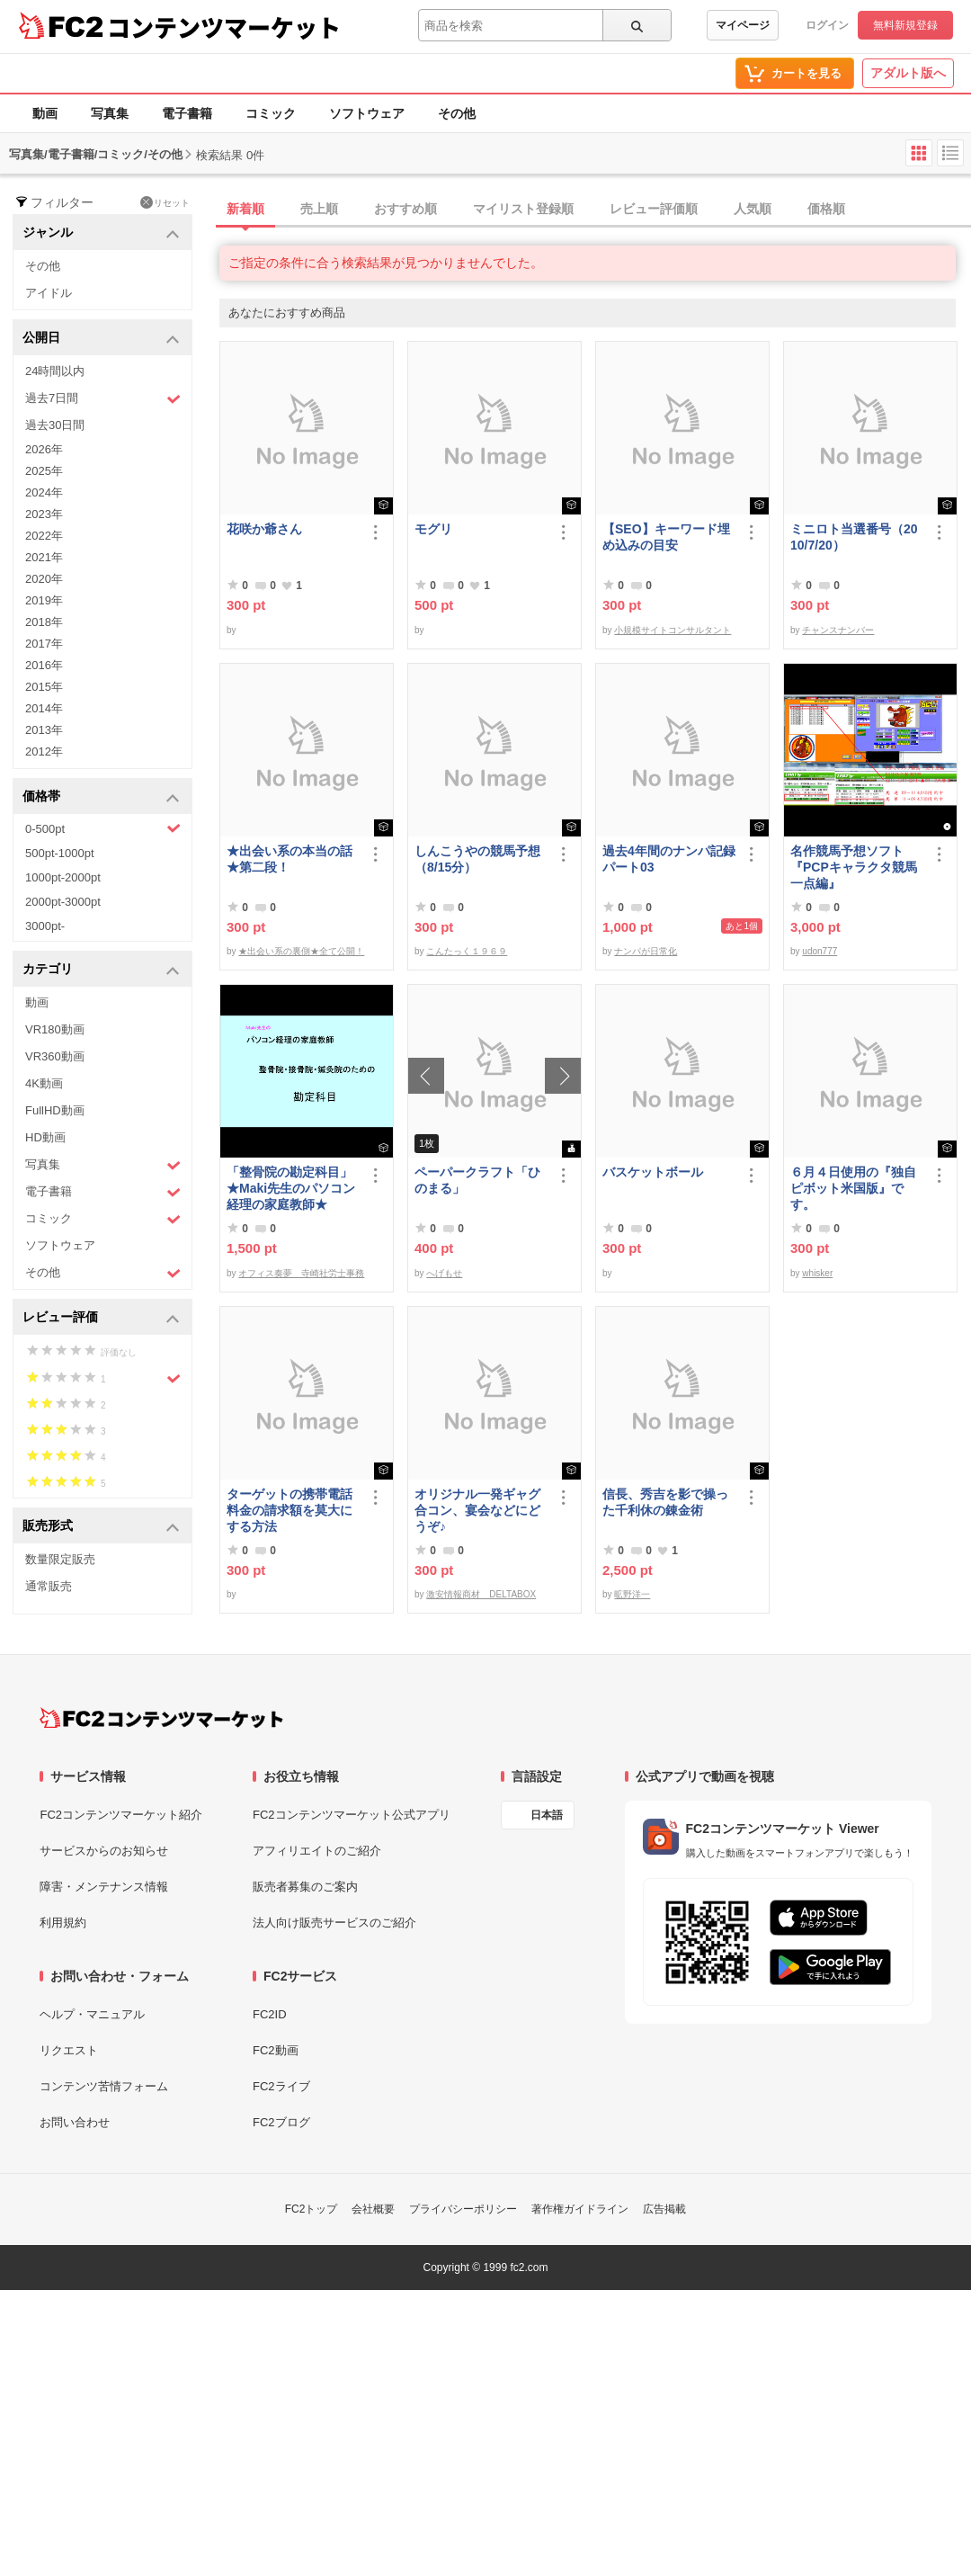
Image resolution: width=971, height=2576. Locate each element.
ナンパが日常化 (645, 951)
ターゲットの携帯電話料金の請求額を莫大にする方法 (289, 1510)
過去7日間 (103, 399)
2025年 (44, 471)
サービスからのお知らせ (104, 1850)
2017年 (44, 643)
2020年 (44, 579)
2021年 (44, 557)
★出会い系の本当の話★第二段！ (289, 859)
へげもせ (444, 1273)
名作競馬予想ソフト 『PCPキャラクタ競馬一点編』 (853, 867)
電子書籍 (187, 113)
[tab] (595, 210)
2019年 (44, 600)
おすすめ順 (405, 208)
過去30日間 (55, 425)
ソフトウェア (367, 113)
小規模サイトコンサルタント (672, 630)
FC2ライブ (281, 2086)
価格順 (826, 208)
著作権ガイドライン (579, 2209)
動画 (45, 113)
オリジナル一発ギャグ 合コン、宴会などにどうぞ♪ (481, 1510)
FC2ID (270, 2014)
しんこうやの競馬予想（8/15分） (477, 859)
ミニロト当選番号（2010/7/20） (854, 537)
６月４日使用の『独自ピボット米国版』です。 (853, 1188)
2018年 (44, 622)
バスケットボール (652, 1172)
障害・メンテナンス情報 (104, 1886)
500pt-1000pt (59, 853)
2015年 (44, 686)
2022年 (44, 535)
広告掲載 (664, 2209)
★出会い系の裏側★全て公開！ (301, 951)
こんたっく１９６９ (466, 951)
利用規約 (63, 1922)
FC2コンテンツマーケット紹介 (121, 1814)
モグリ (433, 529)
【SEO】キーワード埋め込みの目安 (666, 537)
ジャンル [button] (101, 233)
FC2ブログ (281, 2122)
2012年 (44, 751)
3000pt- (45, 926)
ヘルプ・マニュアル (92, 2014)
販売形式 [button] (101, 1526)
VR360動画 (55, 1056)
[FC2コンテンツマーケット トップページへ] (161, 1718)
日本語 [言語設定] (546, 1815)
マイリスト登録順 (523, 208)
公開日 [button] (101, 338)
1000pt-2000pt (63, 877)
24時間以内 (55, 371)
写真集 (110, 113)
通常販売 (48, 1586)
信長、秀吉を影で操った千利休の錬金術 (665, 1502)
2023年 (44, 514)
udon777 (819, 951)
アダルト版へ (908, 73)
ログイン (827, 25)
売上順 (319, 208)
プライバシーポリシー (463, 2209)
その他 (457, 113)
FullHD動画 (55, 1110)
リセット (165, 202)
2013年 (44, 730)
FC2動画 (275, 2050)
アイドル (48, 293)
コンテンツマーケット (224, 27)
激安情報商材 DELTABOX (481, 1594)
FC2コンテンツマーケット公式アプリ (351, 1814)
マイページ (743, 25)
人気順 (752, 208)
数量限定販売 (60, 1559)
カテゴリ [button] (101, 970)
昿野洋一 (632, 1594)
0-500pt (103, 828)
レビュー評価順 (654, 208)
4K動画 (44, 1083)
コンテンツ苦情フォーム (104, 2086)
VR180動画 (55, 1029)
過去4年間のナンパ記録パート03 (668, 859)
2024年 (44, 492)
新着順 (245, 208)
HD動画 (45, 1137)
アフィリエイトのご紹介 (317, 1850)
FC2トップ (311, 2209)
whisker (817, 1273)
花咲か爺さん (264, 529)
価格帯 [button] (101, 797)
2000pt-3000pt (63, 901)
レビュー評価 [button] (101, 1318)
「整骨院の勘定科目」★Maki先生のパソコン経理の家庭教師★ (291, 1188)
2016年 (44, 665)
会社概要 (373, 2209)
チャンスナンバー (838, 630)
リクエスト (69, 2050)
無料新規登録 (905, 25)
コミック (270, 113)
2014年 (44, 708)
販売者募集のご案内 (305, 1886)
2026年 (44, 449)
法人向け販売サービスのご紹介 (334, 1922)
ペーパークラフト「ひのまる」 (477, 1180)
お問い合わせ (75, 2122)
